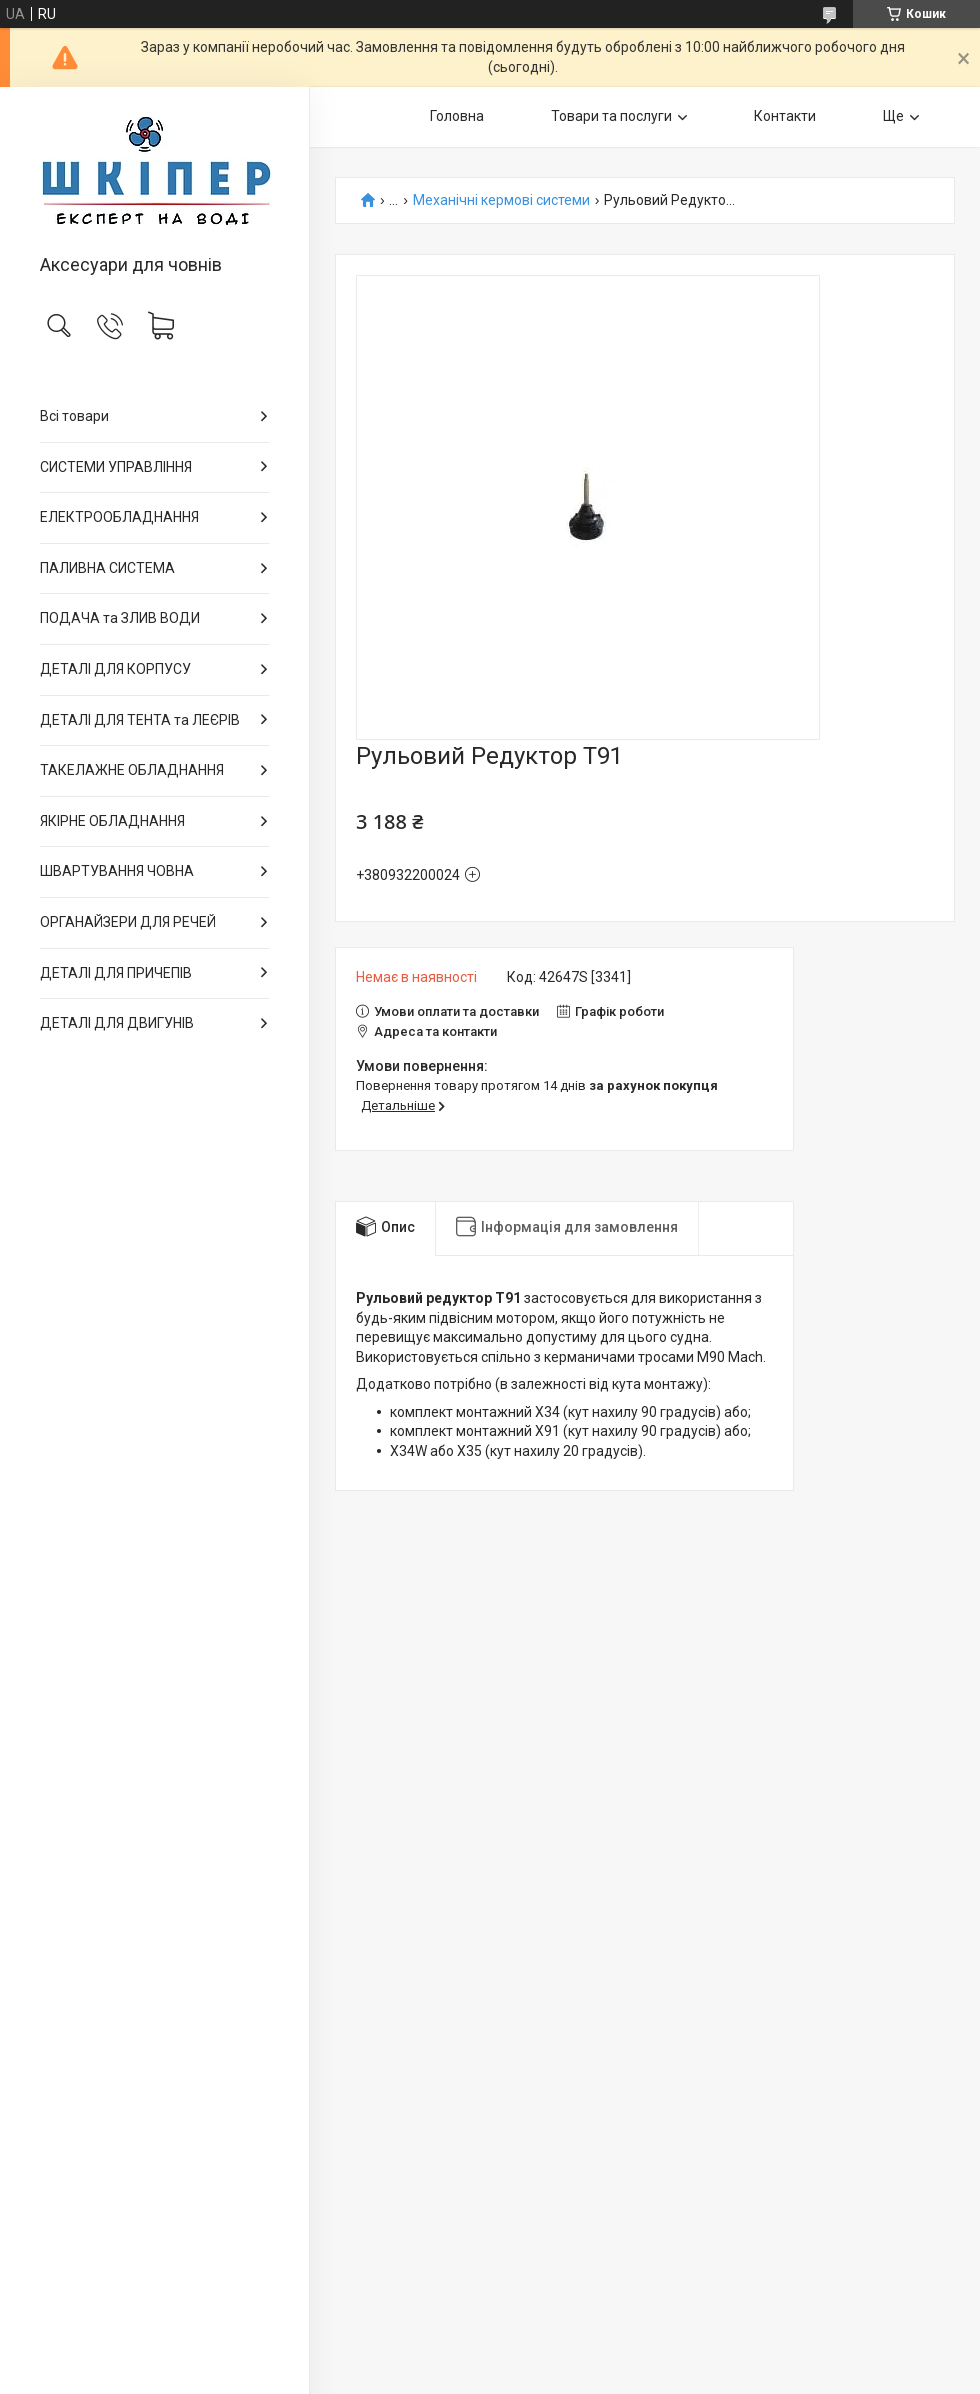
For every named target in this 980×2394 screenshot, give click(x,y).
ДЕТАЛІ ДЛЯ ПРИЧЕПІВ (116, 973)
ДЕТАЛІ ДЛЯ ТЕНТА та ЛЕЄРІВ (140, 720)
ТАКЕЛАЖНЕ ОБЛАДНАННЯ (132, 770)
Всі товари (74, 416)
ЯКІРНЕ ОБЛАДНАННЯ (112, 821)
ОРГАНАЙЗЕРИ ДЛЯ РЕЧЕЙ (128, 922)
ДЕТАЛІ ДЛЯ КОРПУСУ (115, 669)
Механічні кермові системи (501, 200)
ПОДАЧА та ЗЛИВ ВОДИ (120, 618)
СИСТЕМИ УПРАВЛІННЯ (116, 467)
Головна (457, 116)
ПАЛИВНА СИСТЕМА (107, 568)
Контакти (785, 116)
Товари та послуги (611, 116)
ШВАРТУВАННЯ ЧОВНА (117, 871)
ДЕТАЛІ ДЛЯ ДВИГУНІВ (117, 1023)
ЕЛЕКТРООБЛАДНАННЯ (119, 517)
